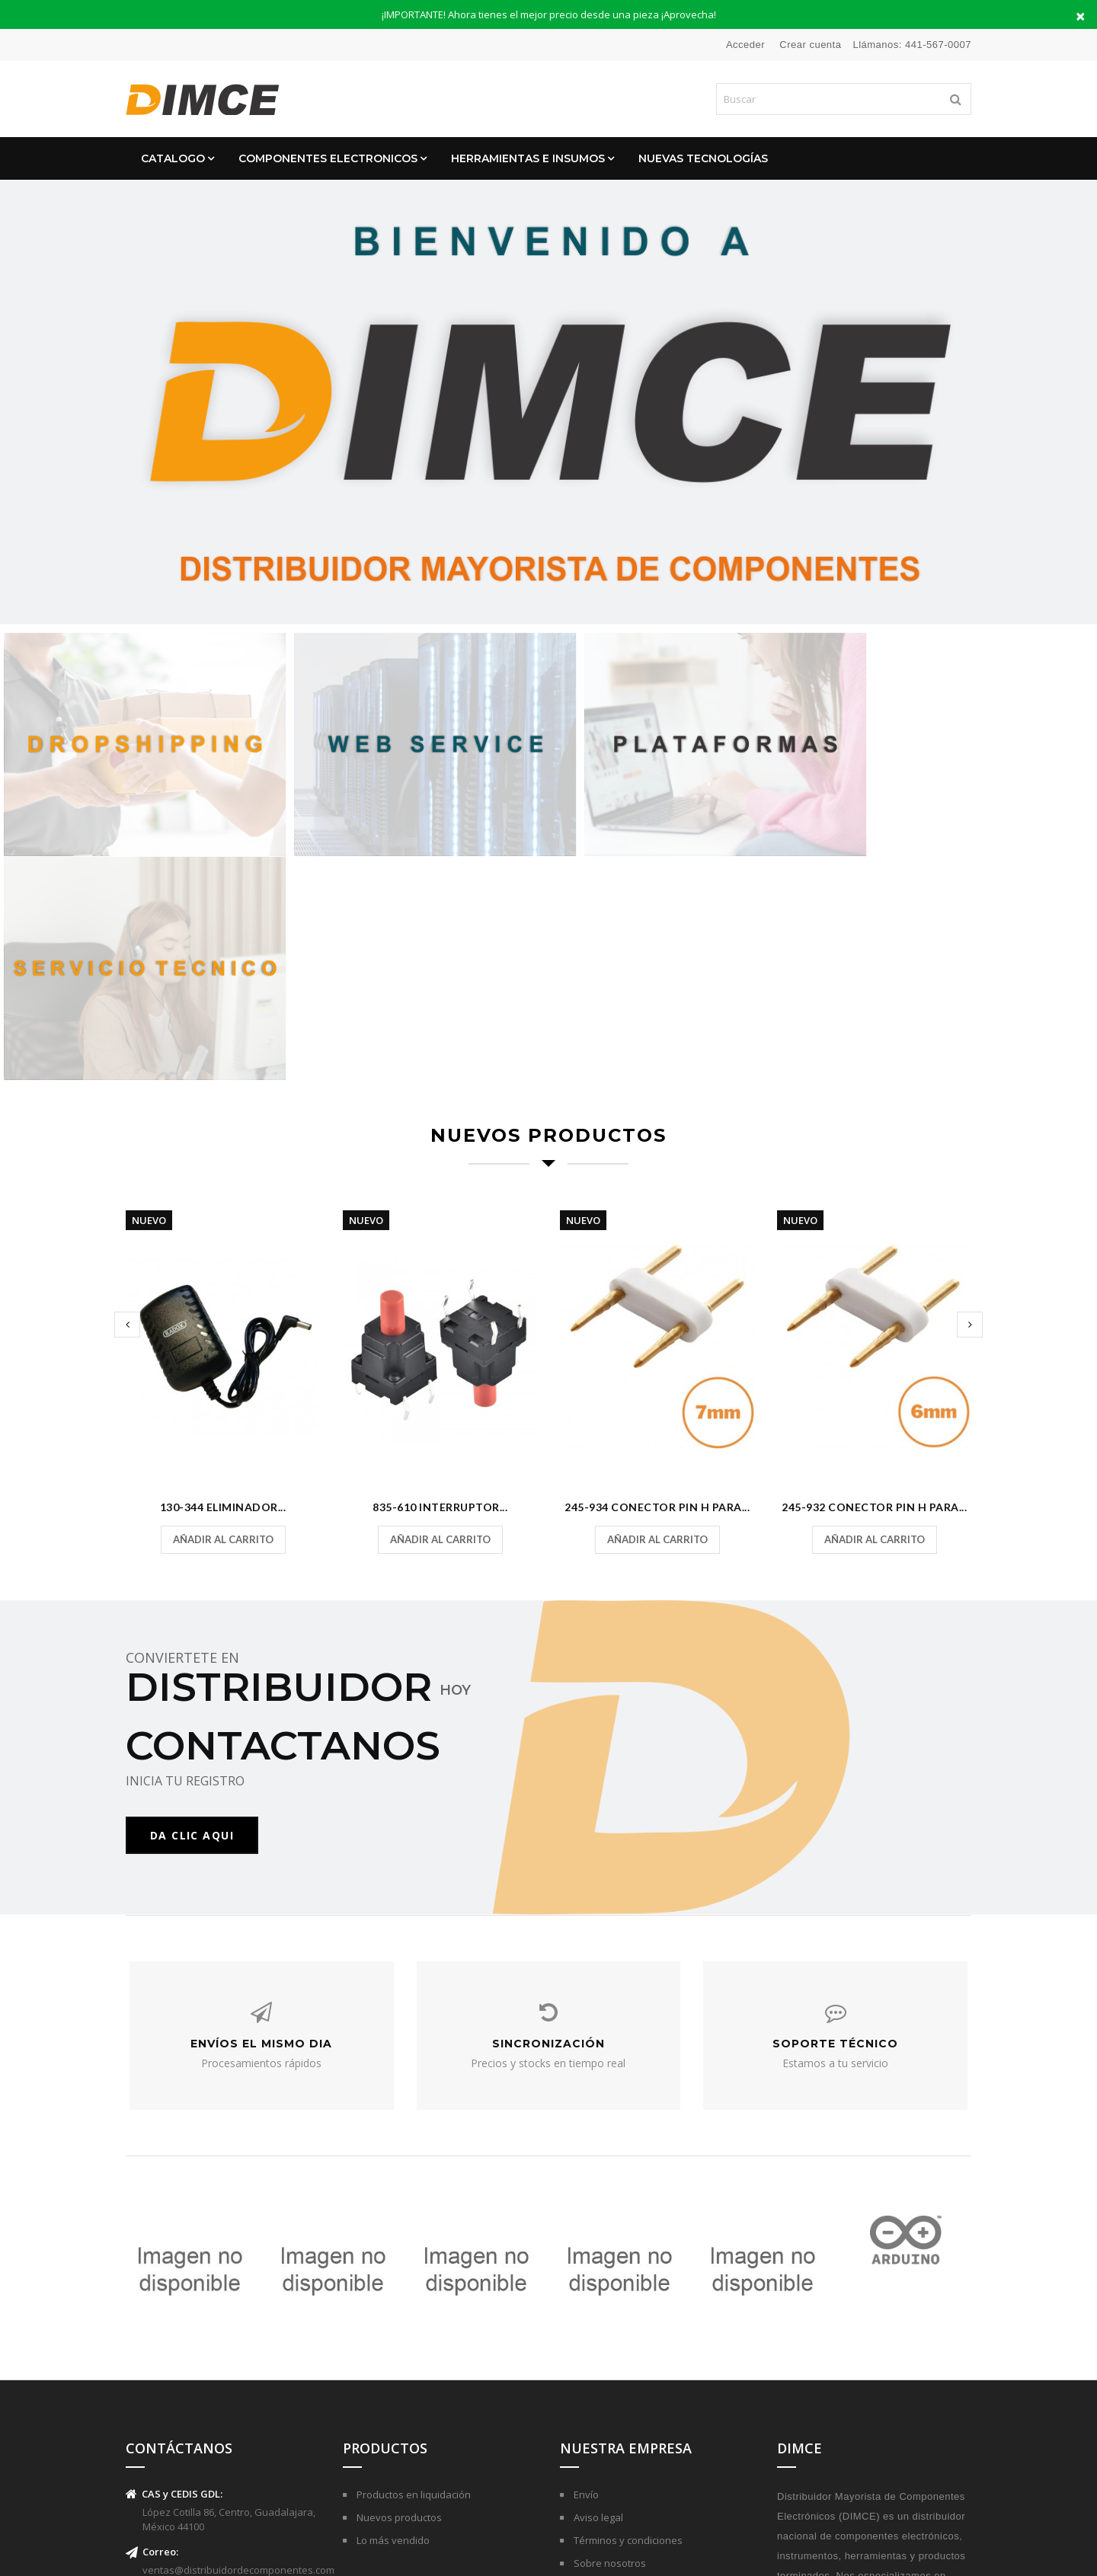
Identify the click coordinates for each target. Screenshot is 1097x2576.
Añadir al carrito (223, 1302)
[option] (548, 402)
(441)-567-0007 (174, 2392)
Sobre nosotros (608, 2341)
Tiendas (591, 2433)
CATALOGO (173, 158)
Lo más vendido (392, 2318)
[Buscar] (843, 99)
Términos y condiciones (627, 2318)
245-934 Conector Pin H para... (657, 1270)
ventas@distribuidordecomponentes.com (238, 2348)
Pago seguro (601, 2364)
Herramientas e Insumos (528, 158)
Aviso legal (597, 2296)
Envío (585, 2273)
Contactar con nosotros (626, 2387)
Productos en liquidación (412, 2273)
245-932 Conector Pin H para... (874, 1270)
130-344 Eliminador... (223, 1270)
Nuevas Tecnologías (703, 158)
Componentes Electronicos (327, 158)
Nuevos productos (398, 2296)
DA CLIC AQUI (192, 1598)
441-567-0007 (938, 44)
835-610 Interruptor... (440, 1270)
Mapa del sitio (604, 2410)
